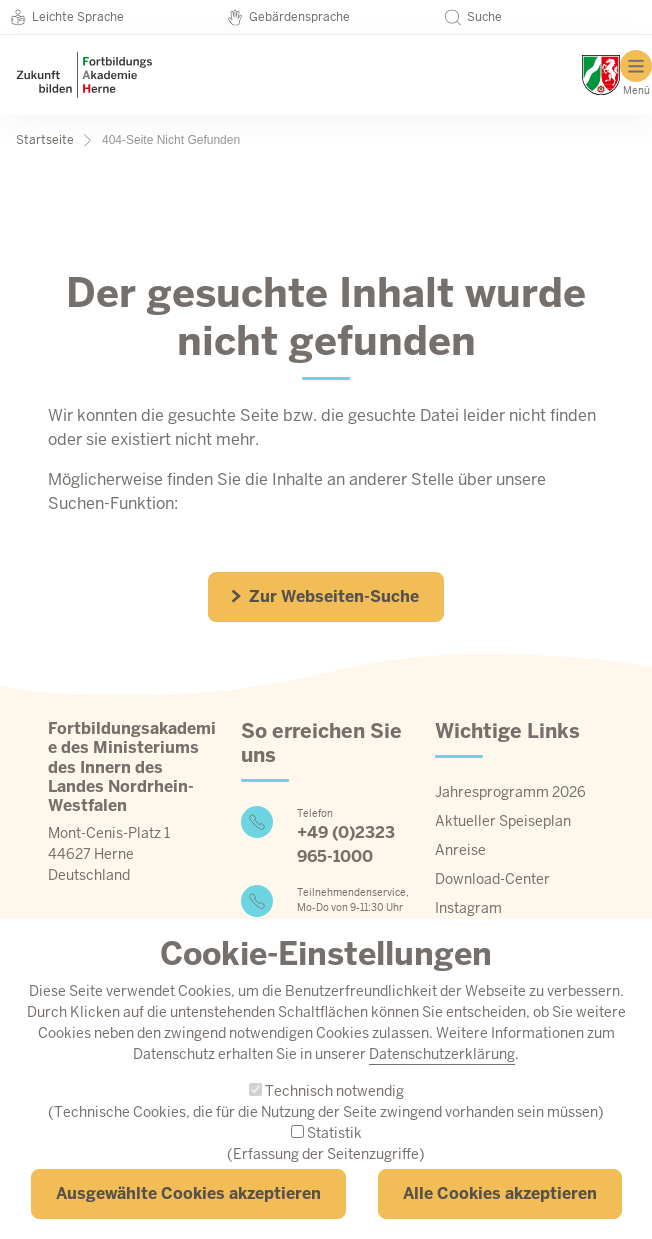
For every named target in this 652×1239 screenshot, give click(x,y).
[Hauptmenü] (636, 73)
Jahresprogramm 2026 (510, 792)
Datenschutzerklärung (442, 1085)
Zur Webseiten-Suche (324, 596)
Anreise (460, 850)
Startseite (45, 140)
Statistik (334, 1164)
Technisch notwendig (334, 1122)
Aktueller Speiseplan (503, 821)
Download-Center (492, 879)
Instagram (468, 908)
